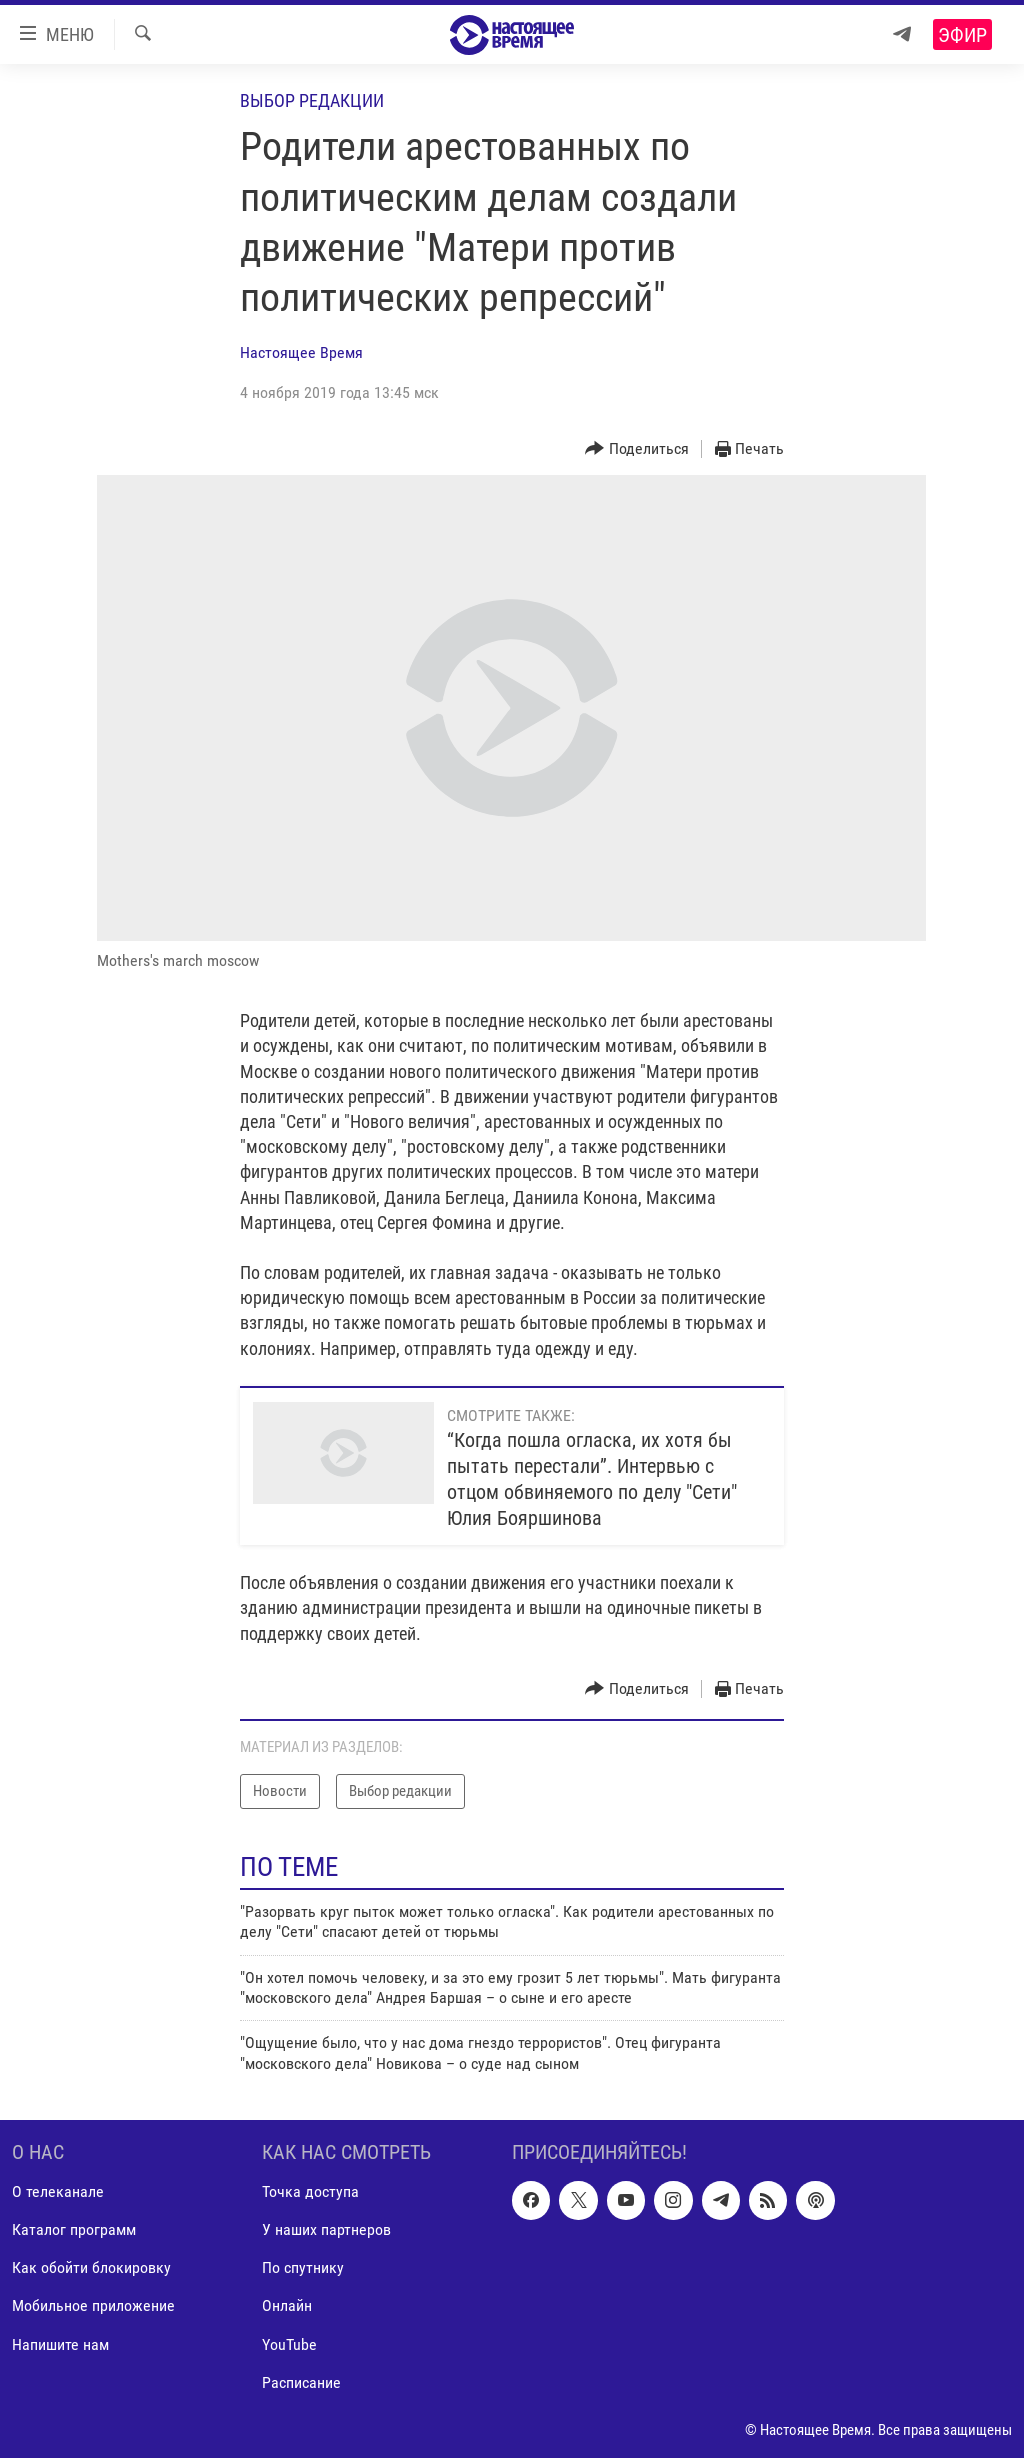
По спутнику (303, 2268)
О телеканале (58, 2192)
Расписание (301, 2382)
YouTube (289, 2344)
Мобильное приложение (93, 2306)
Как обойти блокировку (91, 2268)
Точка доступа (310, 2192)
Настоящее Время (301, 352)
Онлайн (287, 2306)
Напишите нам (60, 2344)
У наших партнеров (326, 2230)
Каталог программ (74, 2230)
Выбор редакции (312, 100)
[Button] (637, 449)
